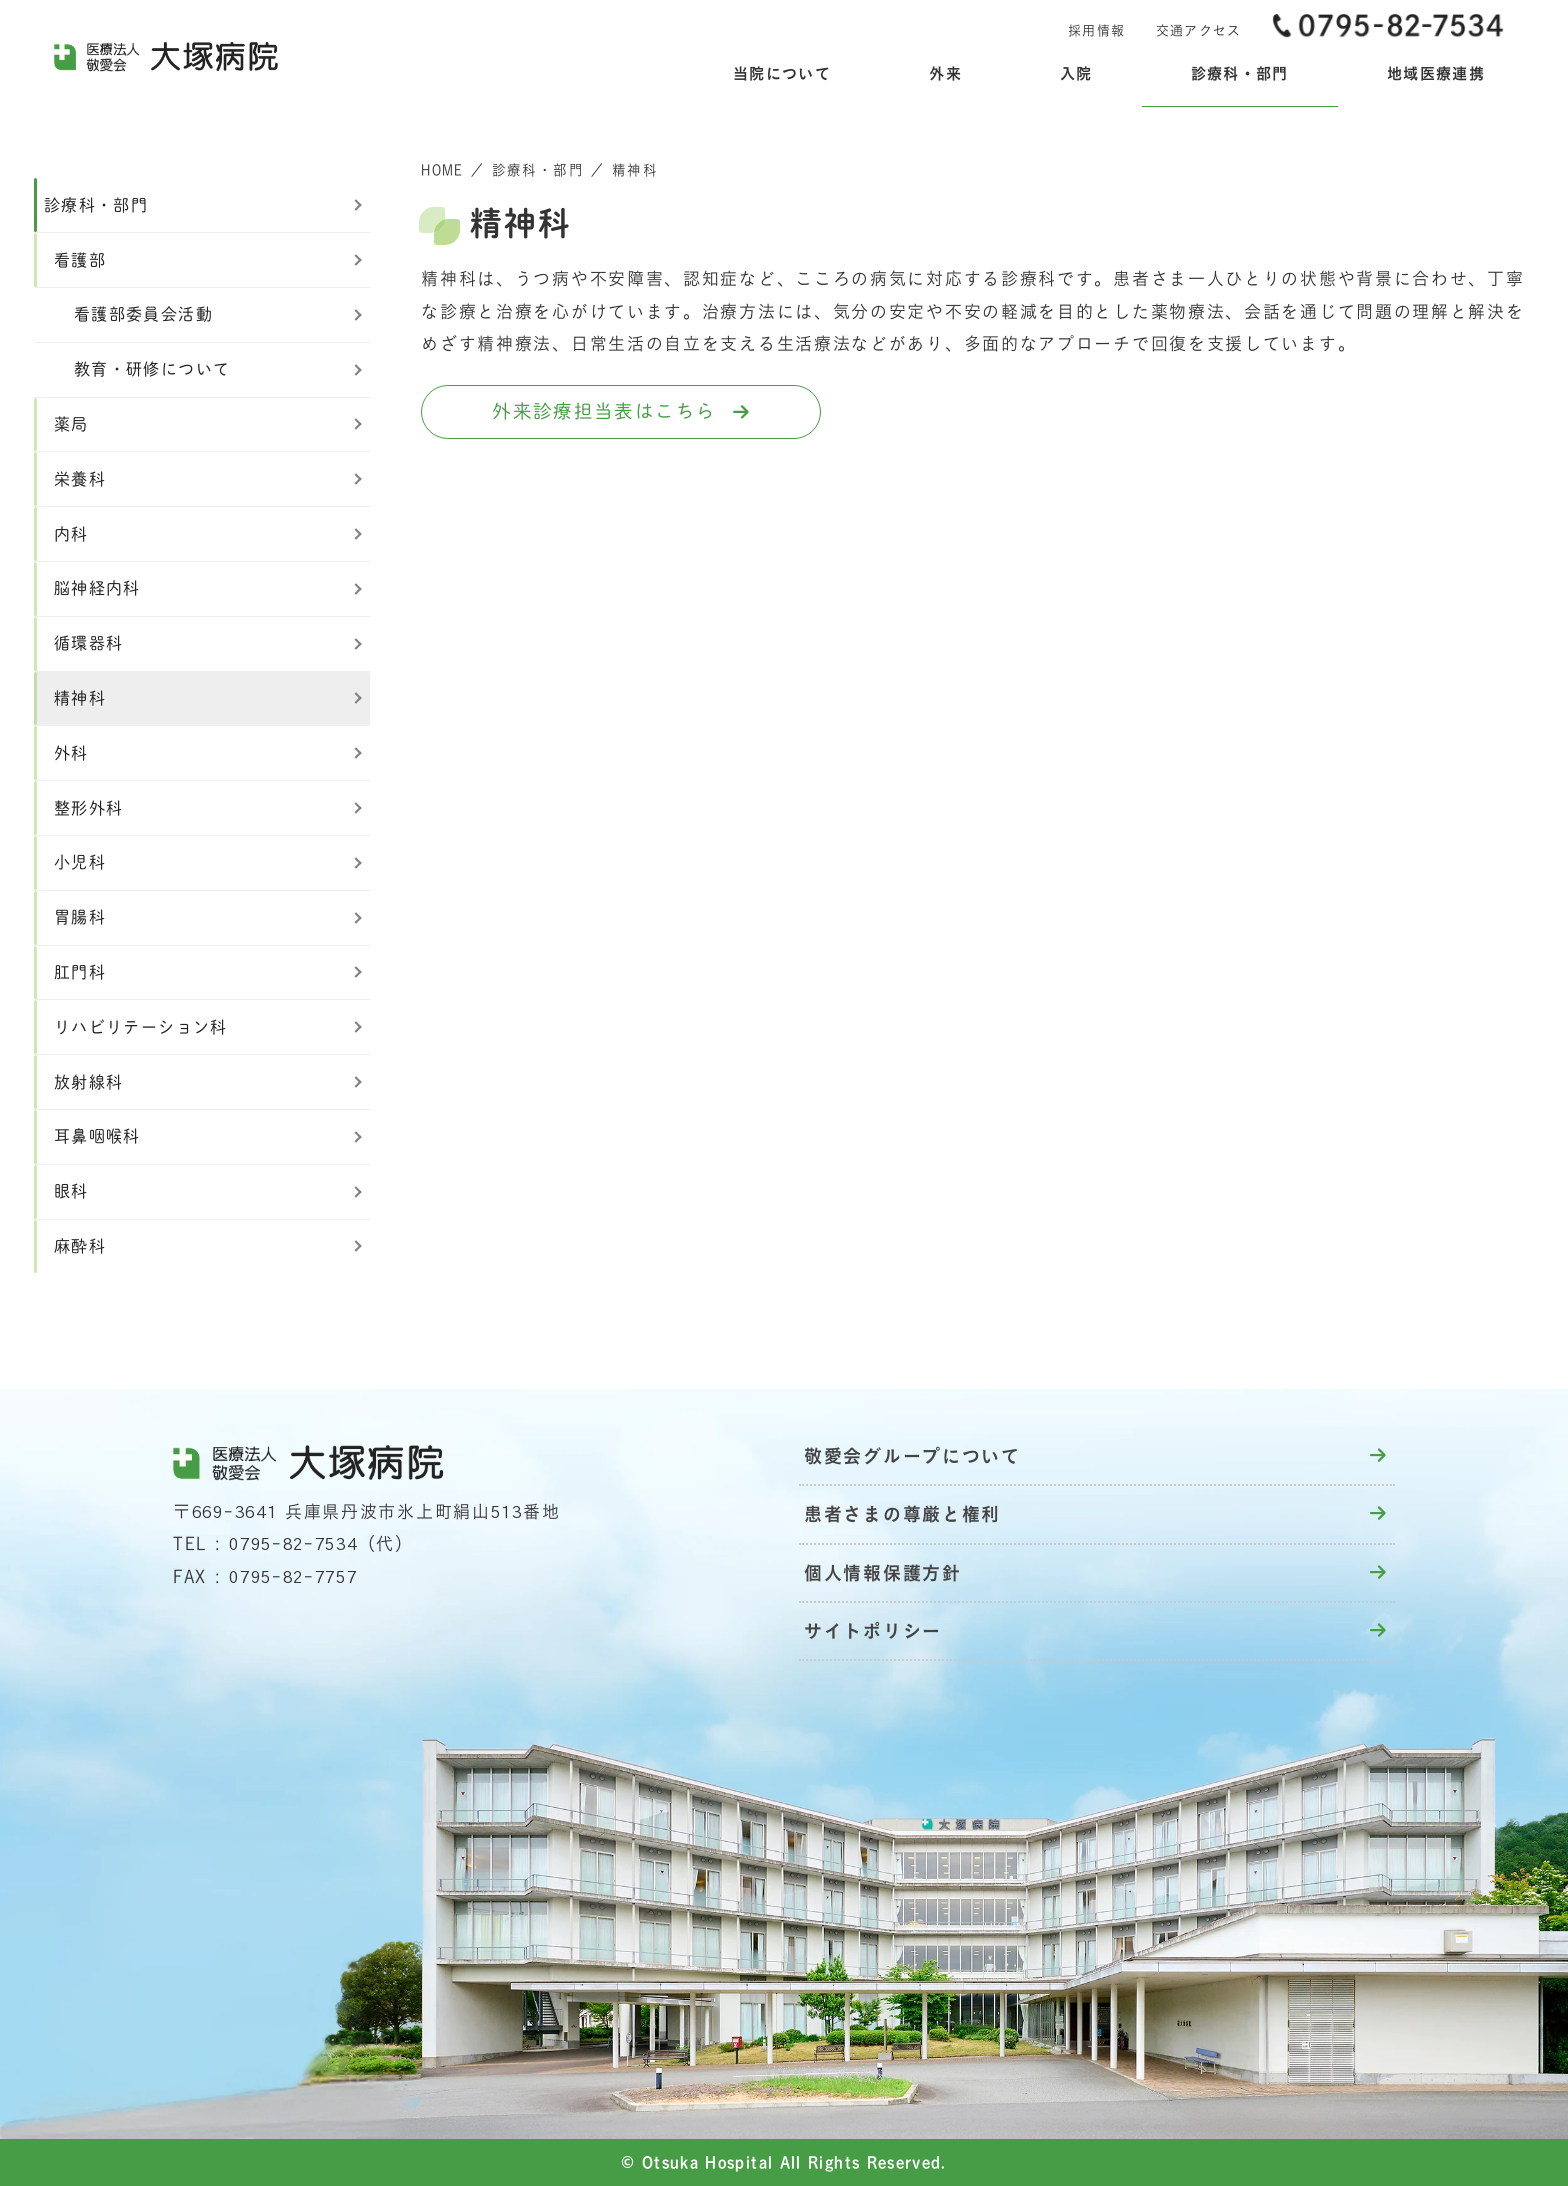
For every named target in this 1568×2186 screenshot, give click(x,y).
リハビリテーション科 (141, 1027)
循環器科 (88, 643)
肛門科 (80, 972)
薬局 (71, 424)
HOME (442, 170)
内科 (71, 534)
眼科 (71, 1191)
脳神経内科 (97, 588)
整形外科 (88, 808)
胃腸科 (80, 917)
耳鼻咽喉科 (97, 1136)
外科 (71, 753)
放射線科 (88, 1082)
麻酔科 (80, 1246)
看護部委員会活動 (143, 314)
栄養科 (80, 479)
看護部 (80, 260)
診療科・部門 (538, 170)
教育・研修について (152, 369)
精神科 (80, 698)
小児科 (80, 862)
